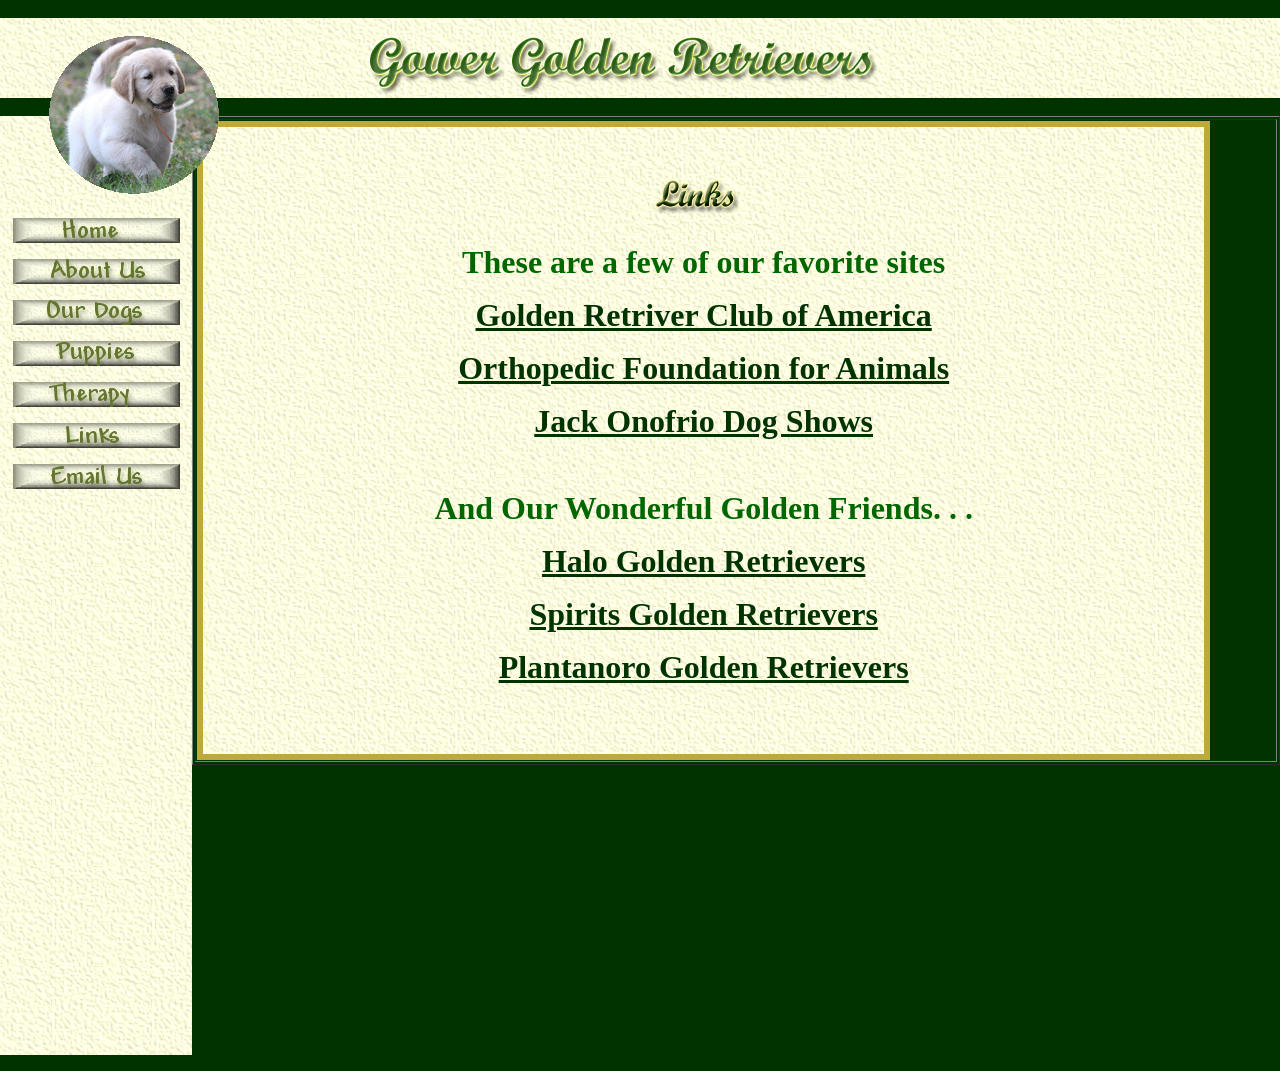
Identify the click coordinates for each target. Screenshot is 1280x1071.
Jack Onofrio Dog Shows (703, 421)
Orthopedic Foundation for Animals (703, 368)
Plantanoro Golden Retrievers (704, 667)
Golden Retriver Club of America (704, 315)
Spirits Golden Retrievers (703, 614)
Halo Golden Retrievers (703, 561)
